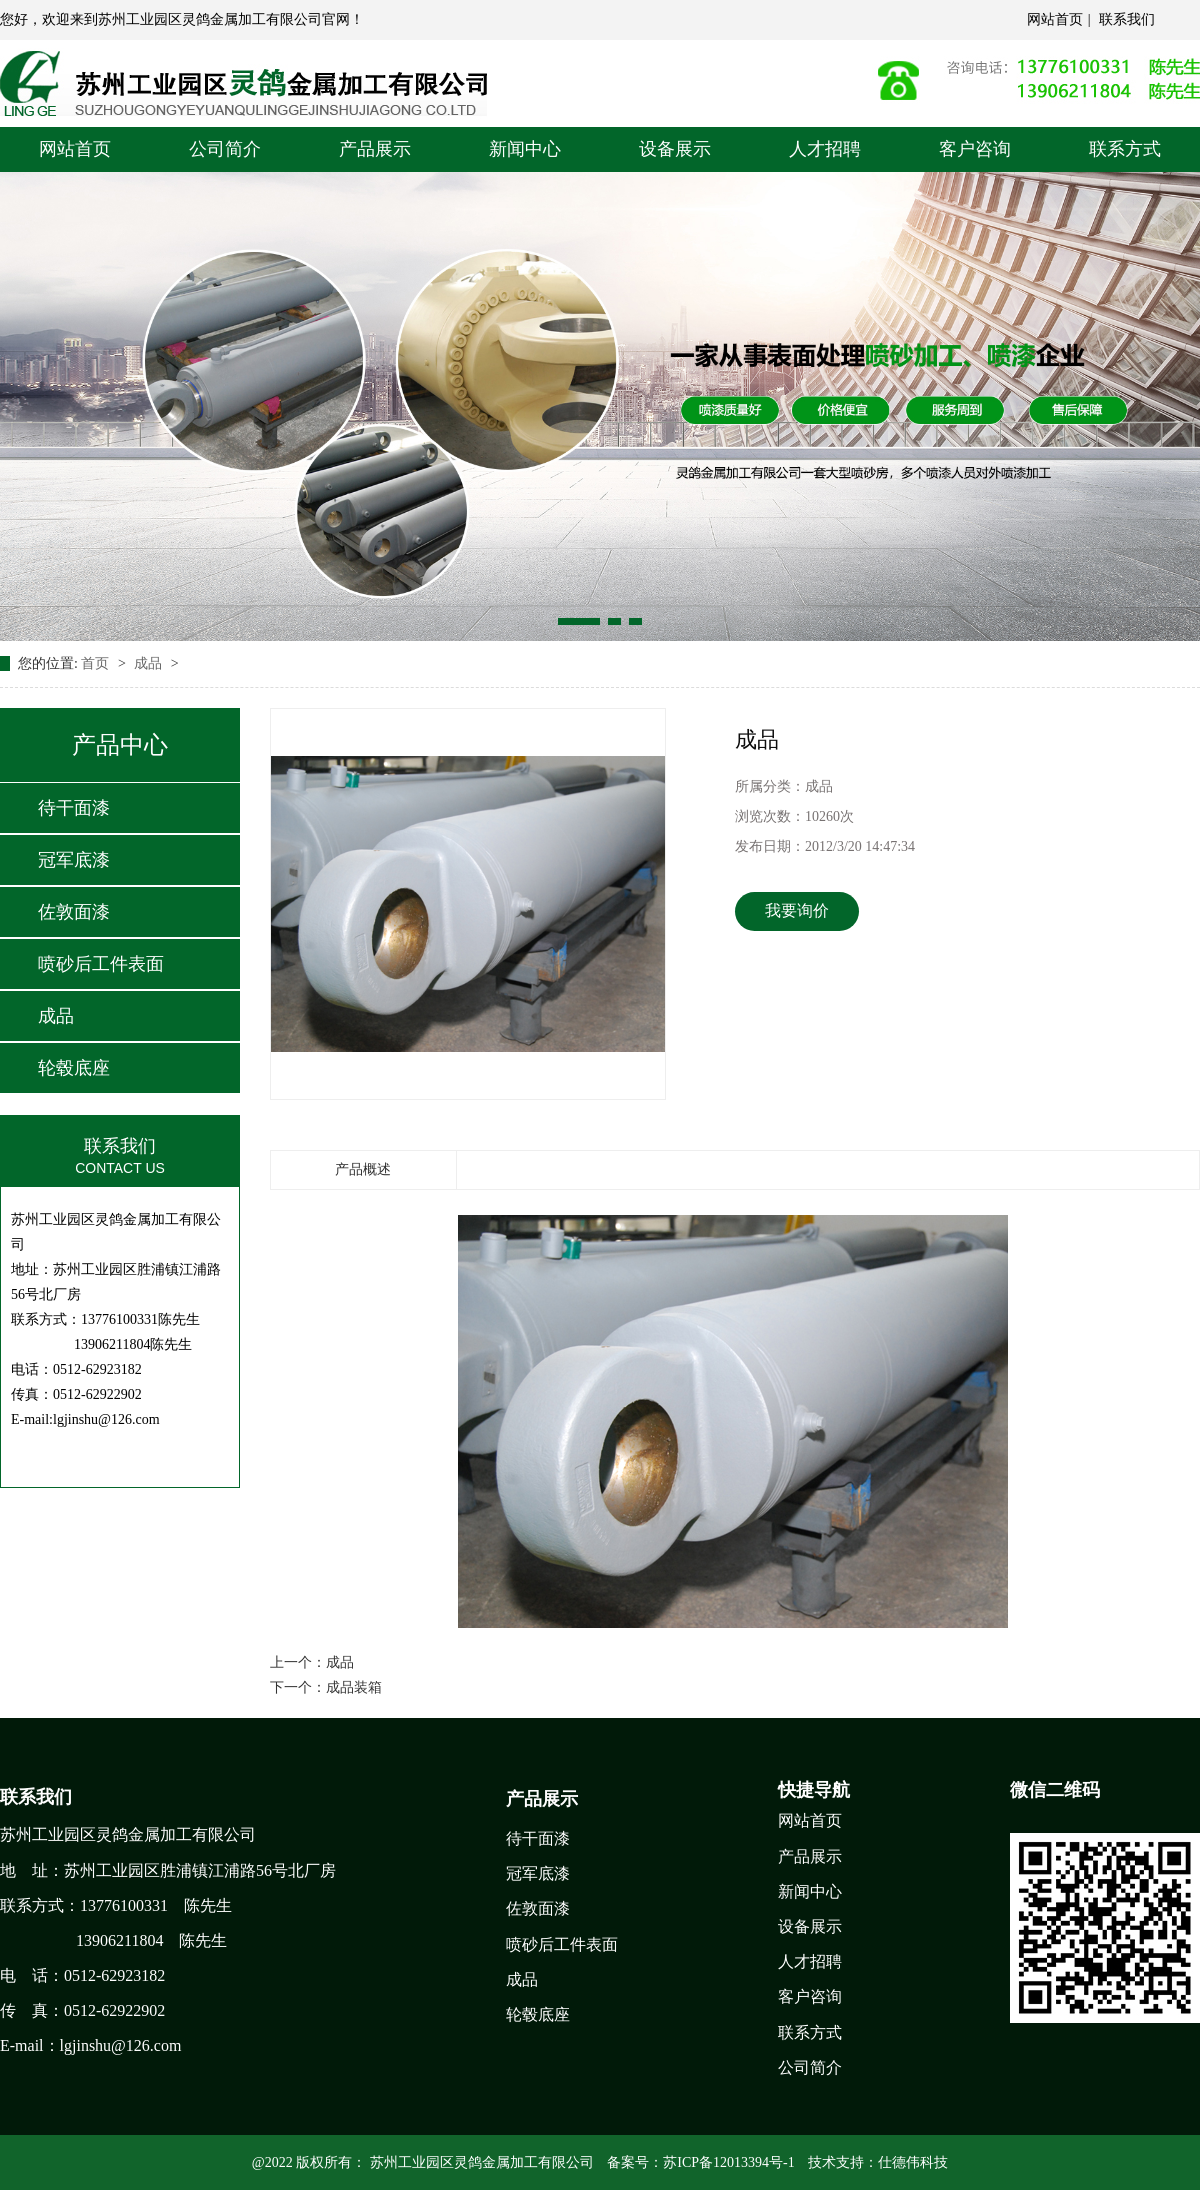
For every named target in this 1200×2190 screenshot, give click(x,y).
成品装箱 (354, 1687)
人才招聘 (825, 149)
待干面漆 (74, 808)
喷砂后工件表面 (101, 964)
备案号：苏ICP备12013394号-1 (700, 2162)
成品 (150, 663)
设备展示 (675, 149)
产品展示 (375, 149)
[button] (579, 621)
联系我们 (1127, 19)
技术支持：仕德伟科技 (878, 2162)
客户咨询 (975, 149)
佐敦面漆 (74, 912)
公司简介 (225, 149)
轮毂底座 (74, 1068)
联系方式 (1125, 149)
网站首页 (1055, 19)
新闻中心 (525, 149)
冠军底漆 (74, 860)
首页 (97, 663)
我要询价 (797, 910)
